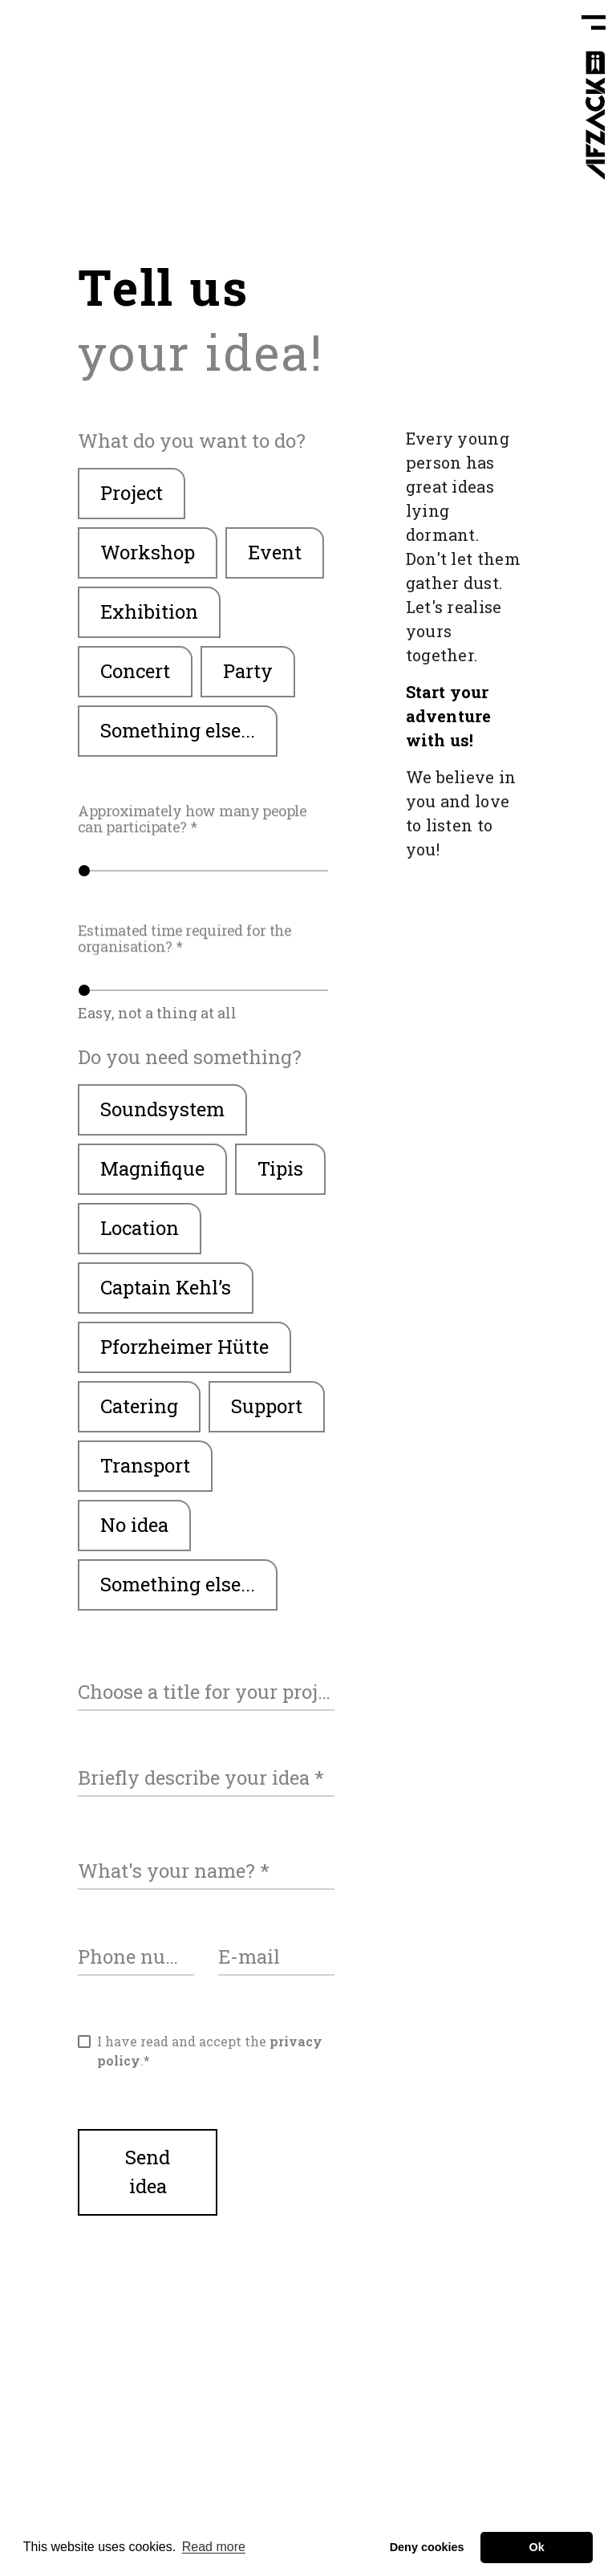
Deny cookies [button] (427, 2547)
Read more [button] (213, 2547)
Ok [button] (537, 2547)
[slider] (206, 870)
